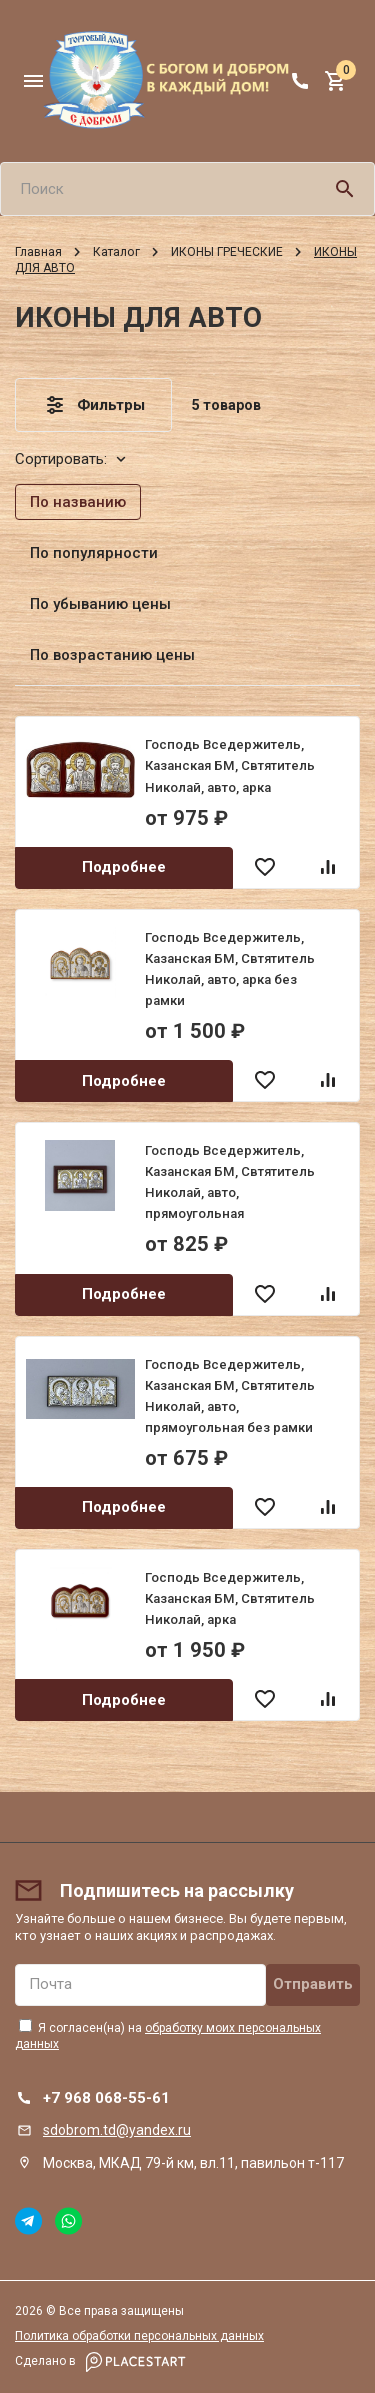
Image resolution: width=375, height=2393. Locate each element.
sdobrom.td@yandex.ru (117, 2130)
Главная (38, 252)
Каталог (116, 252)
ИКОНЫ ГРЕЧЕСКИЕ (227, 252)
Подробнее (124, 867)
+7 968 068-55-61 (106, 2098)
